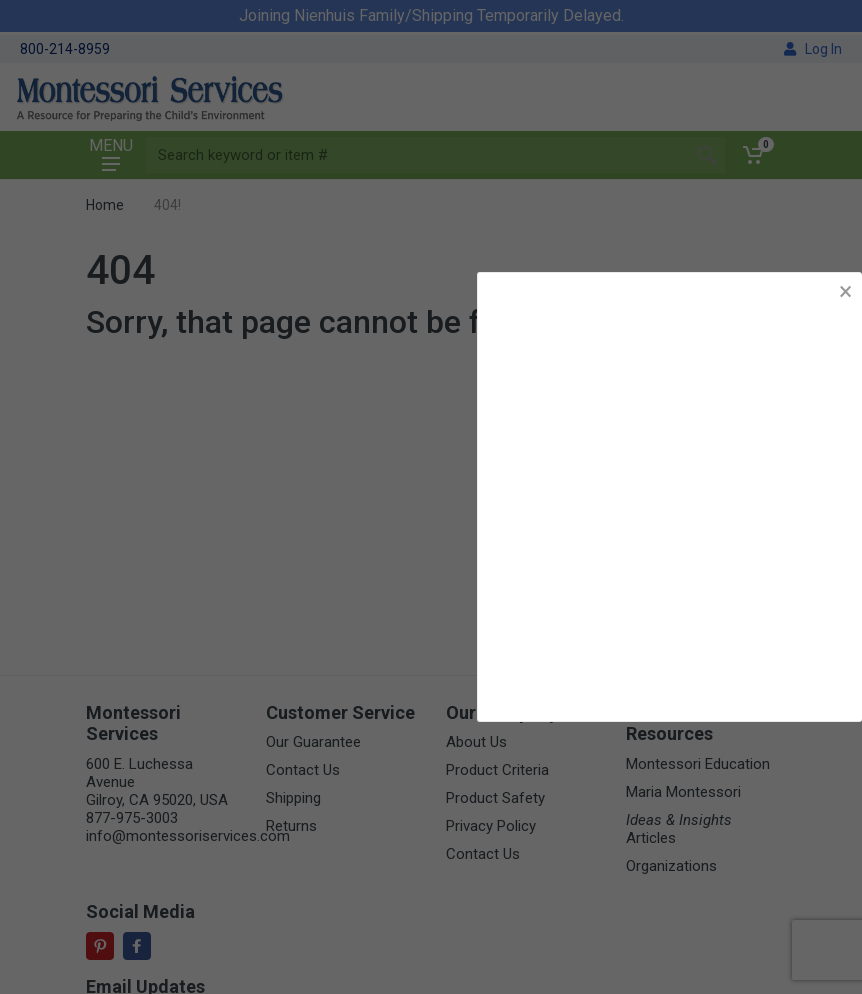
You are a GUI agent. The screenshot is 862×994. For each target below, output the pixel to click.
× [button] (845, 291)
